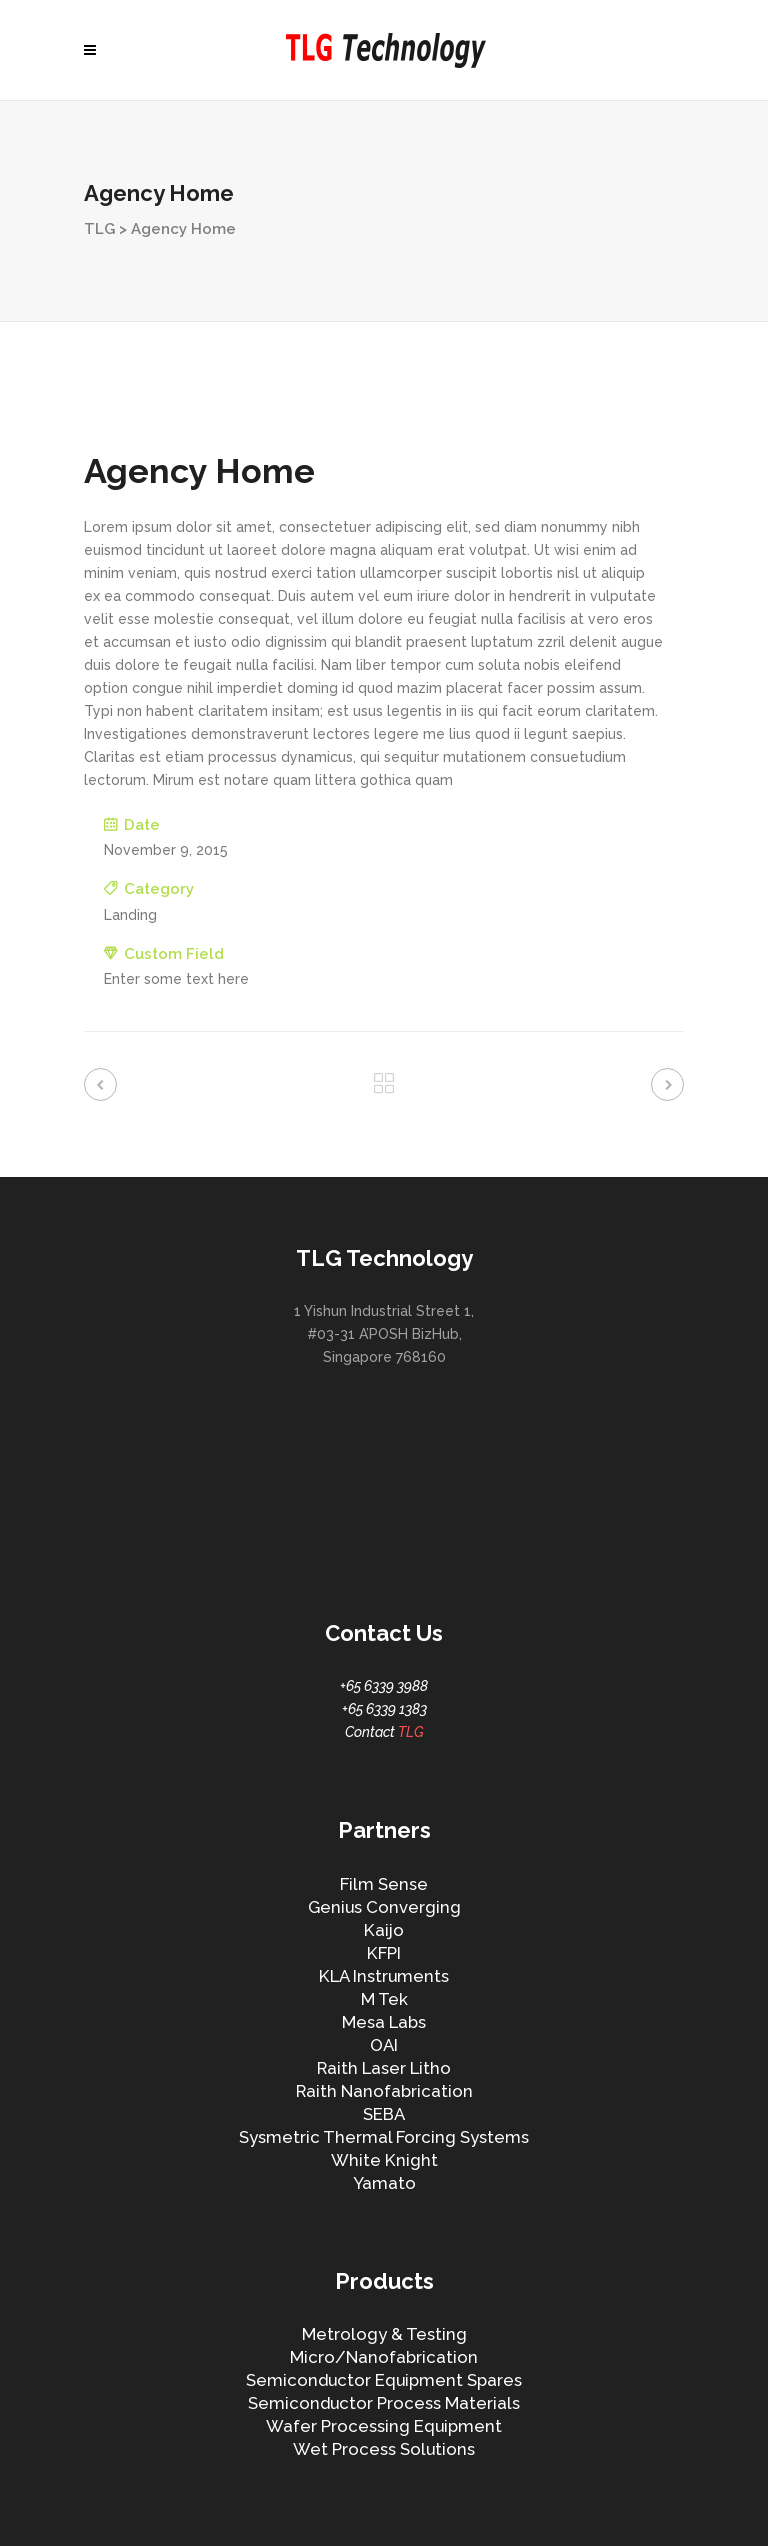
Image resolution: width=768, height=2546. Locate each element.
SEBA (384, 2114)
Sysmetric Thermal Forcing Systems (384, 2137)
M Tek (384, 1999)
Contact (384, 1732)
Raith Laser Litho (384, 2068)
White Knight (384, 2160)
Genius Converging (384, 1907)
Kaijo (384, 1930)
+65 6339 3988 (384, 1686)
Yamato (384, 2183)
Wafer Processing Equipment (384, 2426)
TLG (99, 229)
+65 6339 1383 (384, 1709)
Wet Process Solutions (384, 2449)
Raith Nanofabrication (384, 2091)
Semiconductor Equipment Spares (384, 2380)
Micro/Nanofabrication (384, 2357)
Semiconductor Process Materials (384, 2403)
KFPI (384, 1953)
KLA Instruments (384, 1976)
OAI (384, 2045)
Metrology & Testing (384, 2334)
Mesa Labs (384, 2022)
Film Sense (384, 1884)
